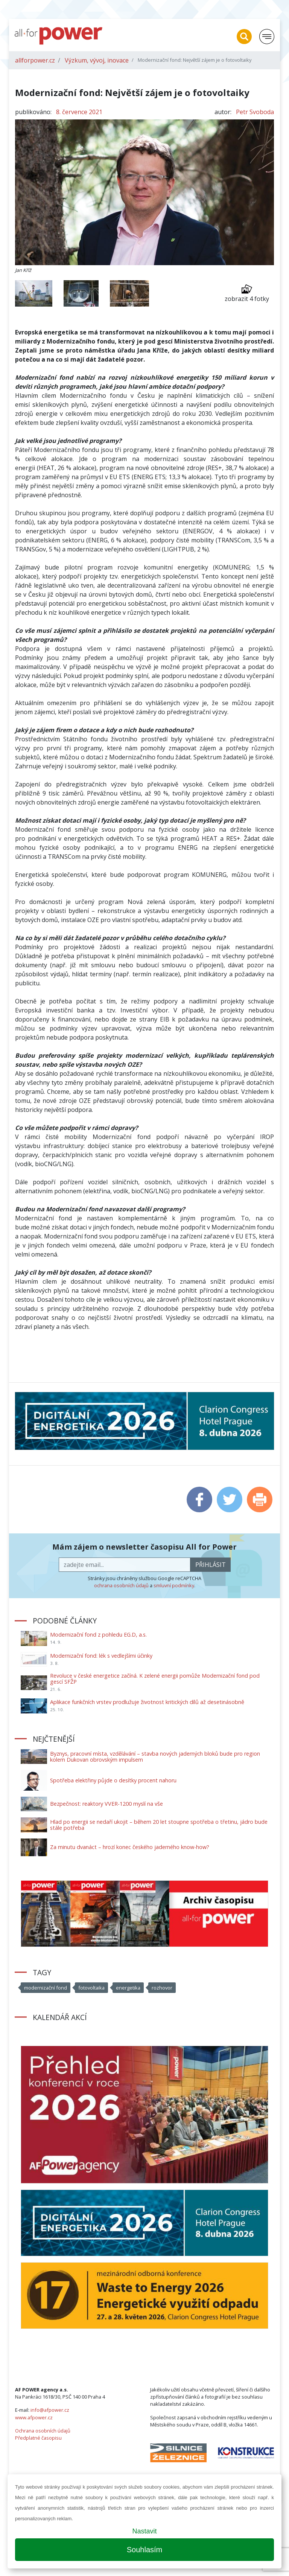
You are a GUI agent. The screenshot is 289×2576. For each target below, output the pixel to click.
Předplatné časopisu (38, 2437)
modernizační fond (45, 1987)
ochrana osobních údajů (121, 1585)
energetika (128, 1987)
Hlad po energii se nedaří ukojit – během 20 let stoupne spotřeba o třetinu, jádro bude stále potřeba (159, 1824)
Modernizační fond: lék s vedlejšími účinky (101, 1655)
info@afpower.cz (49, 2410)
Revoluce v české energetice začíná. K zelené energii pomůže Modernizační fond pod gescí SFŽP (155, 1678)
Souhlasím (145, 2549)
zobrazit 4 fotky (247, 293)
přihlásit (210, 1565)
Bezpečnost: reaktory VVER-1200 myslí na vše (106, 1803)
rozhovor (162, 1987)
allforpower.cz (35, 60)
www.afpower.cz (34, 2417)
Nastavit (144, 2531)
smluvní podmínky (174, 1585)
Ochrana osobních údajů (42, 2430)
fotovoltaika (91, 1987)
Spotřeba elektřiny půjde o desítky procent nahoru (113, 1780)
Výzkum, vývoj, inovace (97, 60)
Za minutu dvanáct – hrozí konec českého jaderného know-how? (129, 1847)
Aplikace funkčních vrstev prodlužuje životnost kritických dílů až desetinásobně (147, 1702)
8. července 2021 (79, 112)
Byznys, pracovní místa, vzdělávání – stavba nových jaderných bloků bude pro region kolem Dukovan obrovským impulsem (155, 1756)
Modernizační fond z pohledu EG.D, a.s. (98, 1634)
